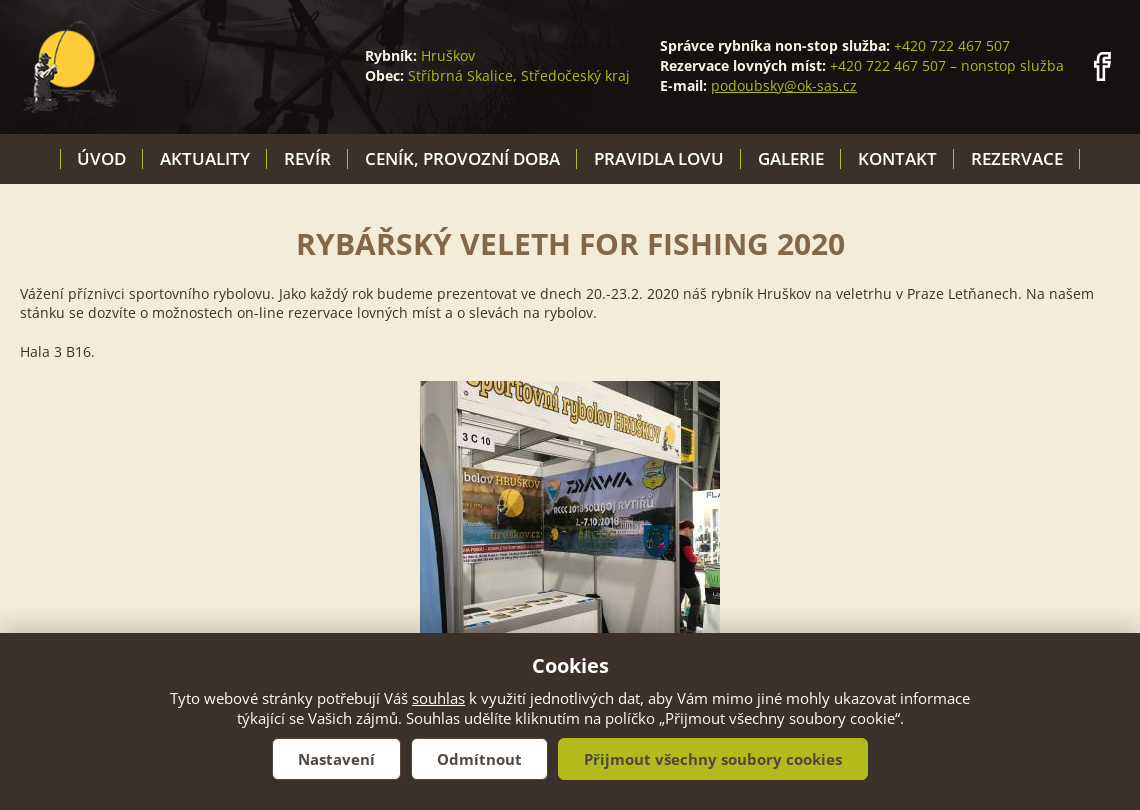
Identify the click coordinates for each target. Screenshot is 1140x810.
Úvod (101, 158)
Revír (307, 158)
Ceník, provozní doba (462, 158)
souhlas (438, 698)
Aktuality (205, 158)
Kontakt (897, 158)
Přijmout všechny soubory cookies (713, 759)
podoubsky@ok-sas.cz (784, 85)
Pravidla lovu (659, 158)
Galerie (791, 158)
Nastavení (336, 759)
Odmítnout (479, 759)
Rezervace (1017, 158)
